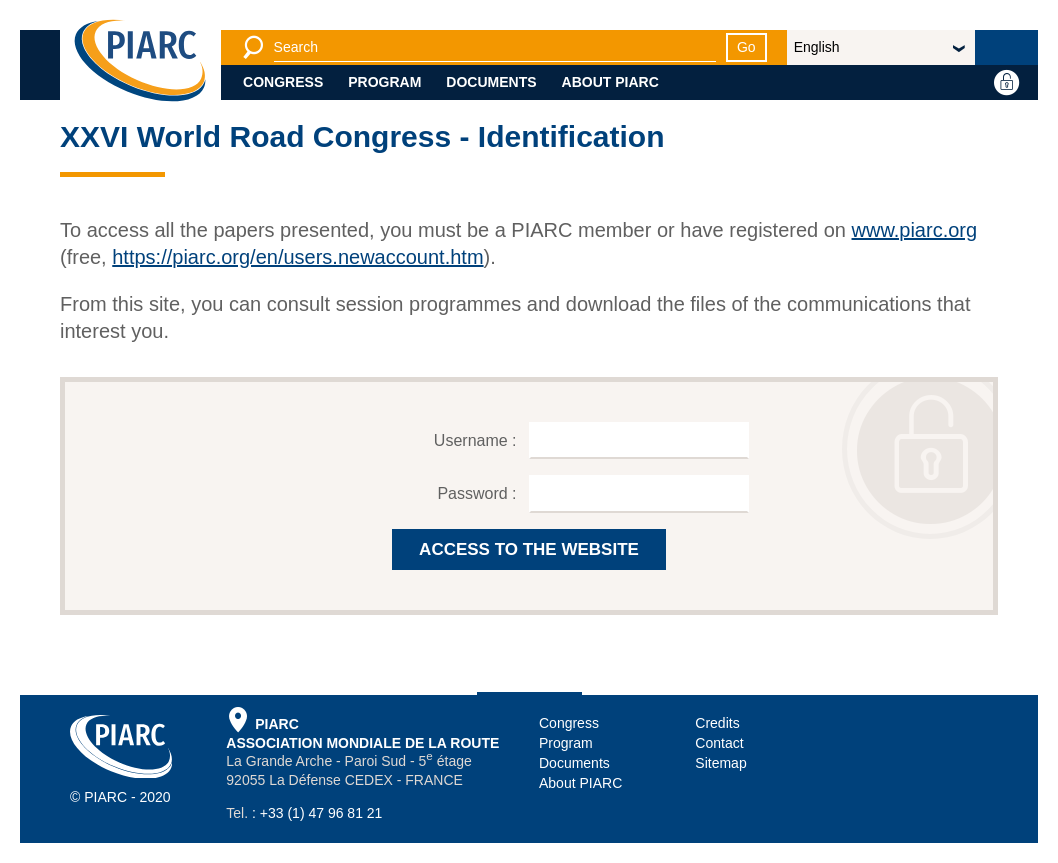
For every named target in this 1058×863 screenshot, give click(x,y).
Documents (491, 82)
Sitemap (720, 763)
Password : (479, 493)
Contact (719, 743)
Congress (283, 82)
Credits (717, 723)
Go (746, 47)
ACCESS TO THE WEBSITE (529, 549)
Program (384, 82)
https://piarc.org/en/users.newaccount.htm (297, 257)
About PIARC (610, 82)
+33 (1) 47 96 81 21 (321, 813)
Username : (477, 440)
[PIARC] (140, 60)
